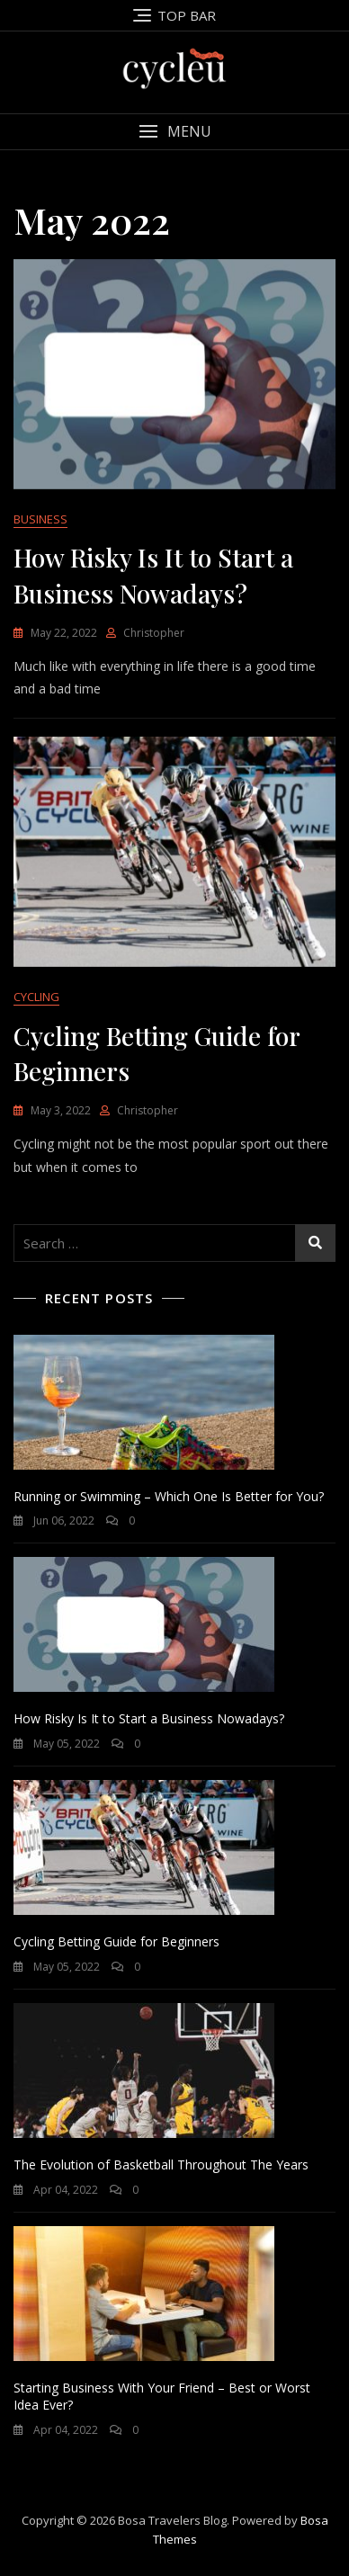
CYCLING (36, 996)
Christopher (153, 632)
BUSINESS (40, 519)
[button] (174, 131)
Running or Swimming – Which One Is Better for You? (168, 1496)
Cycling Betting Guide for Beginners (116, 1941)
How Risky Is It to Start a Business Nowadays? (148, 1718)
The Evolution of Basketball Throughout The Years (161, 2164)
